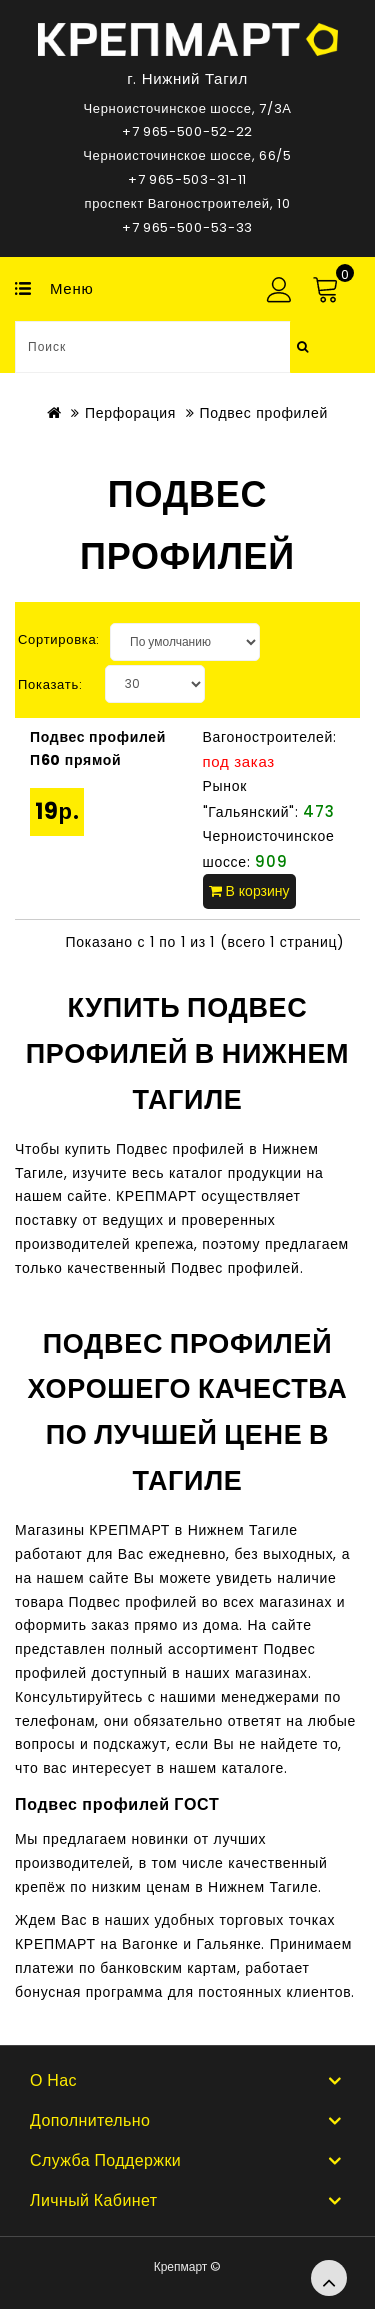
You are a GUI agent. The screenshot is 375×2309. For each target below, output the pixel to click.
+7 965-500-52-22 (187, 131)
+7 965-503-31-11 (187, 179)
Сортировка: (59, 639)
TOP (329, 2278)
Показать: (50, 684)
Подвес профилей (263, 413)
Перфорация (130, 413)
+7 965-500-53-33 (187, 227)
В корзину (249, 891)
